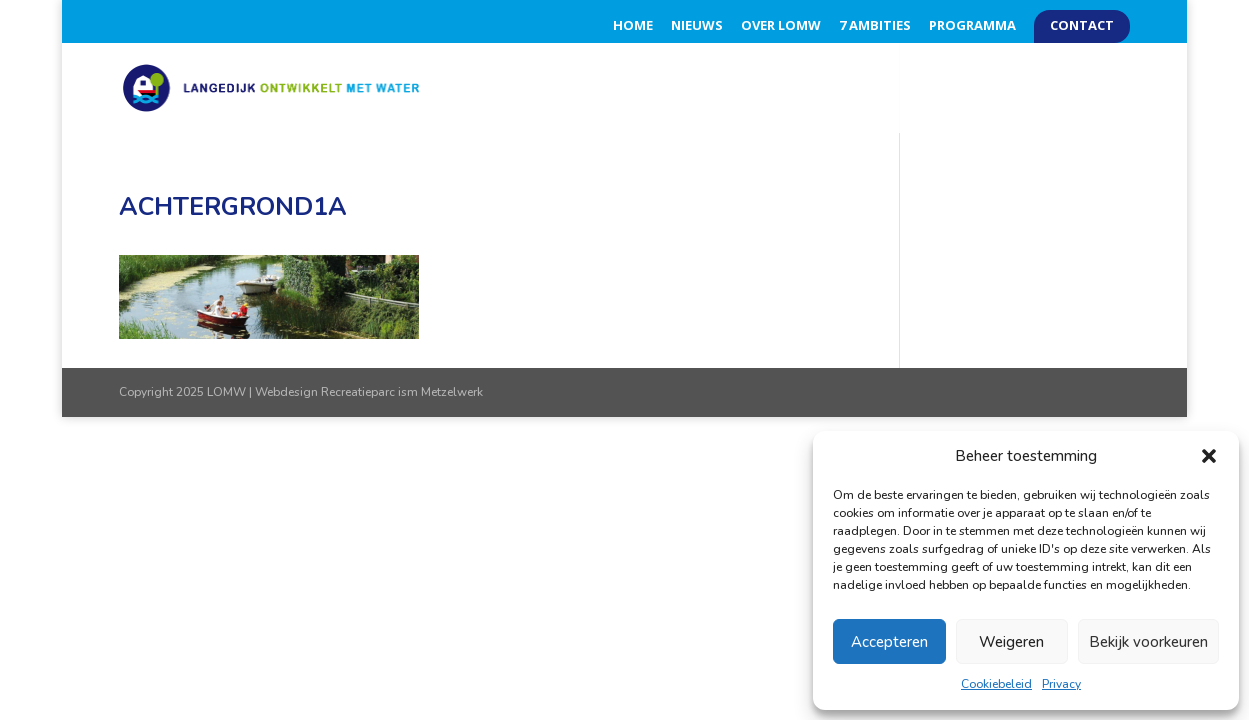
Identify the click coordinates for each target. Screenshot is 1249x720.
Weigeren (1011, 642)
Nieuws (697, 26)
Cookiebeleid (996, 684)
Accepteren (889, 642)
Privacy (1061, 684)
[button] (1209, 456)
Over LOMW (781, 26)
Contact (1082, 26)
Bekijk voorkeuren (1148, 642)
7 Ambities (875, 26)
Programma (972, 26)
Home (633, 26)
